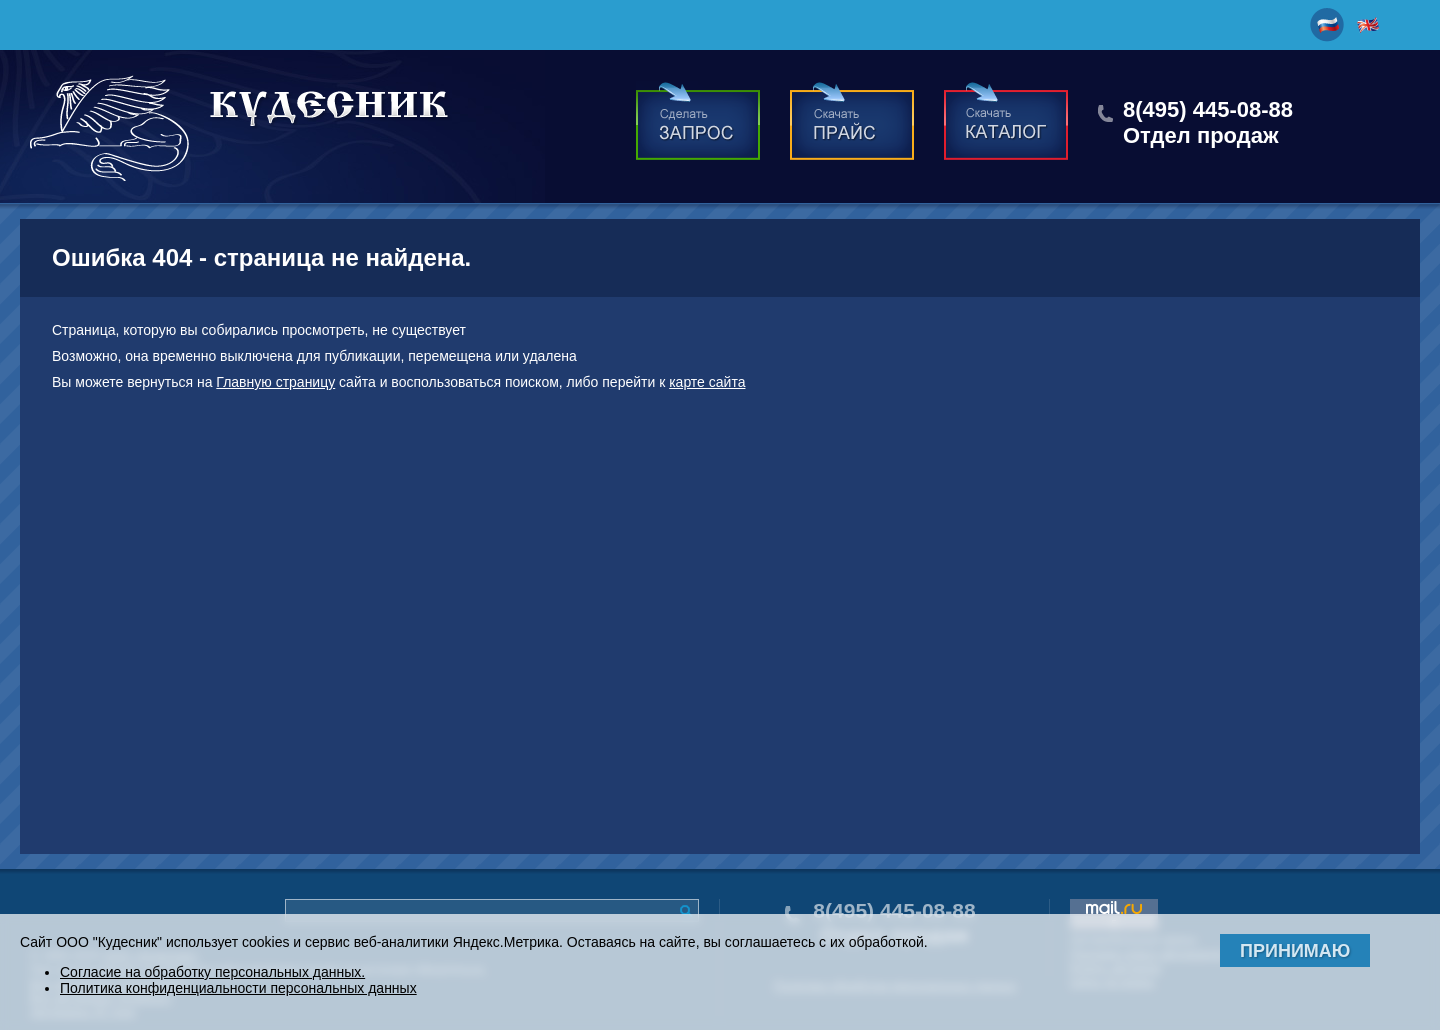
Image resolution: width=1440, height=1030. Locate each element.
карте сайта (707, 382)
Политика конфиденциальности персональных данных (238, 988)
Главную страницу (275, 382)
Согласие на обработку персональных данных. (212, 972)
